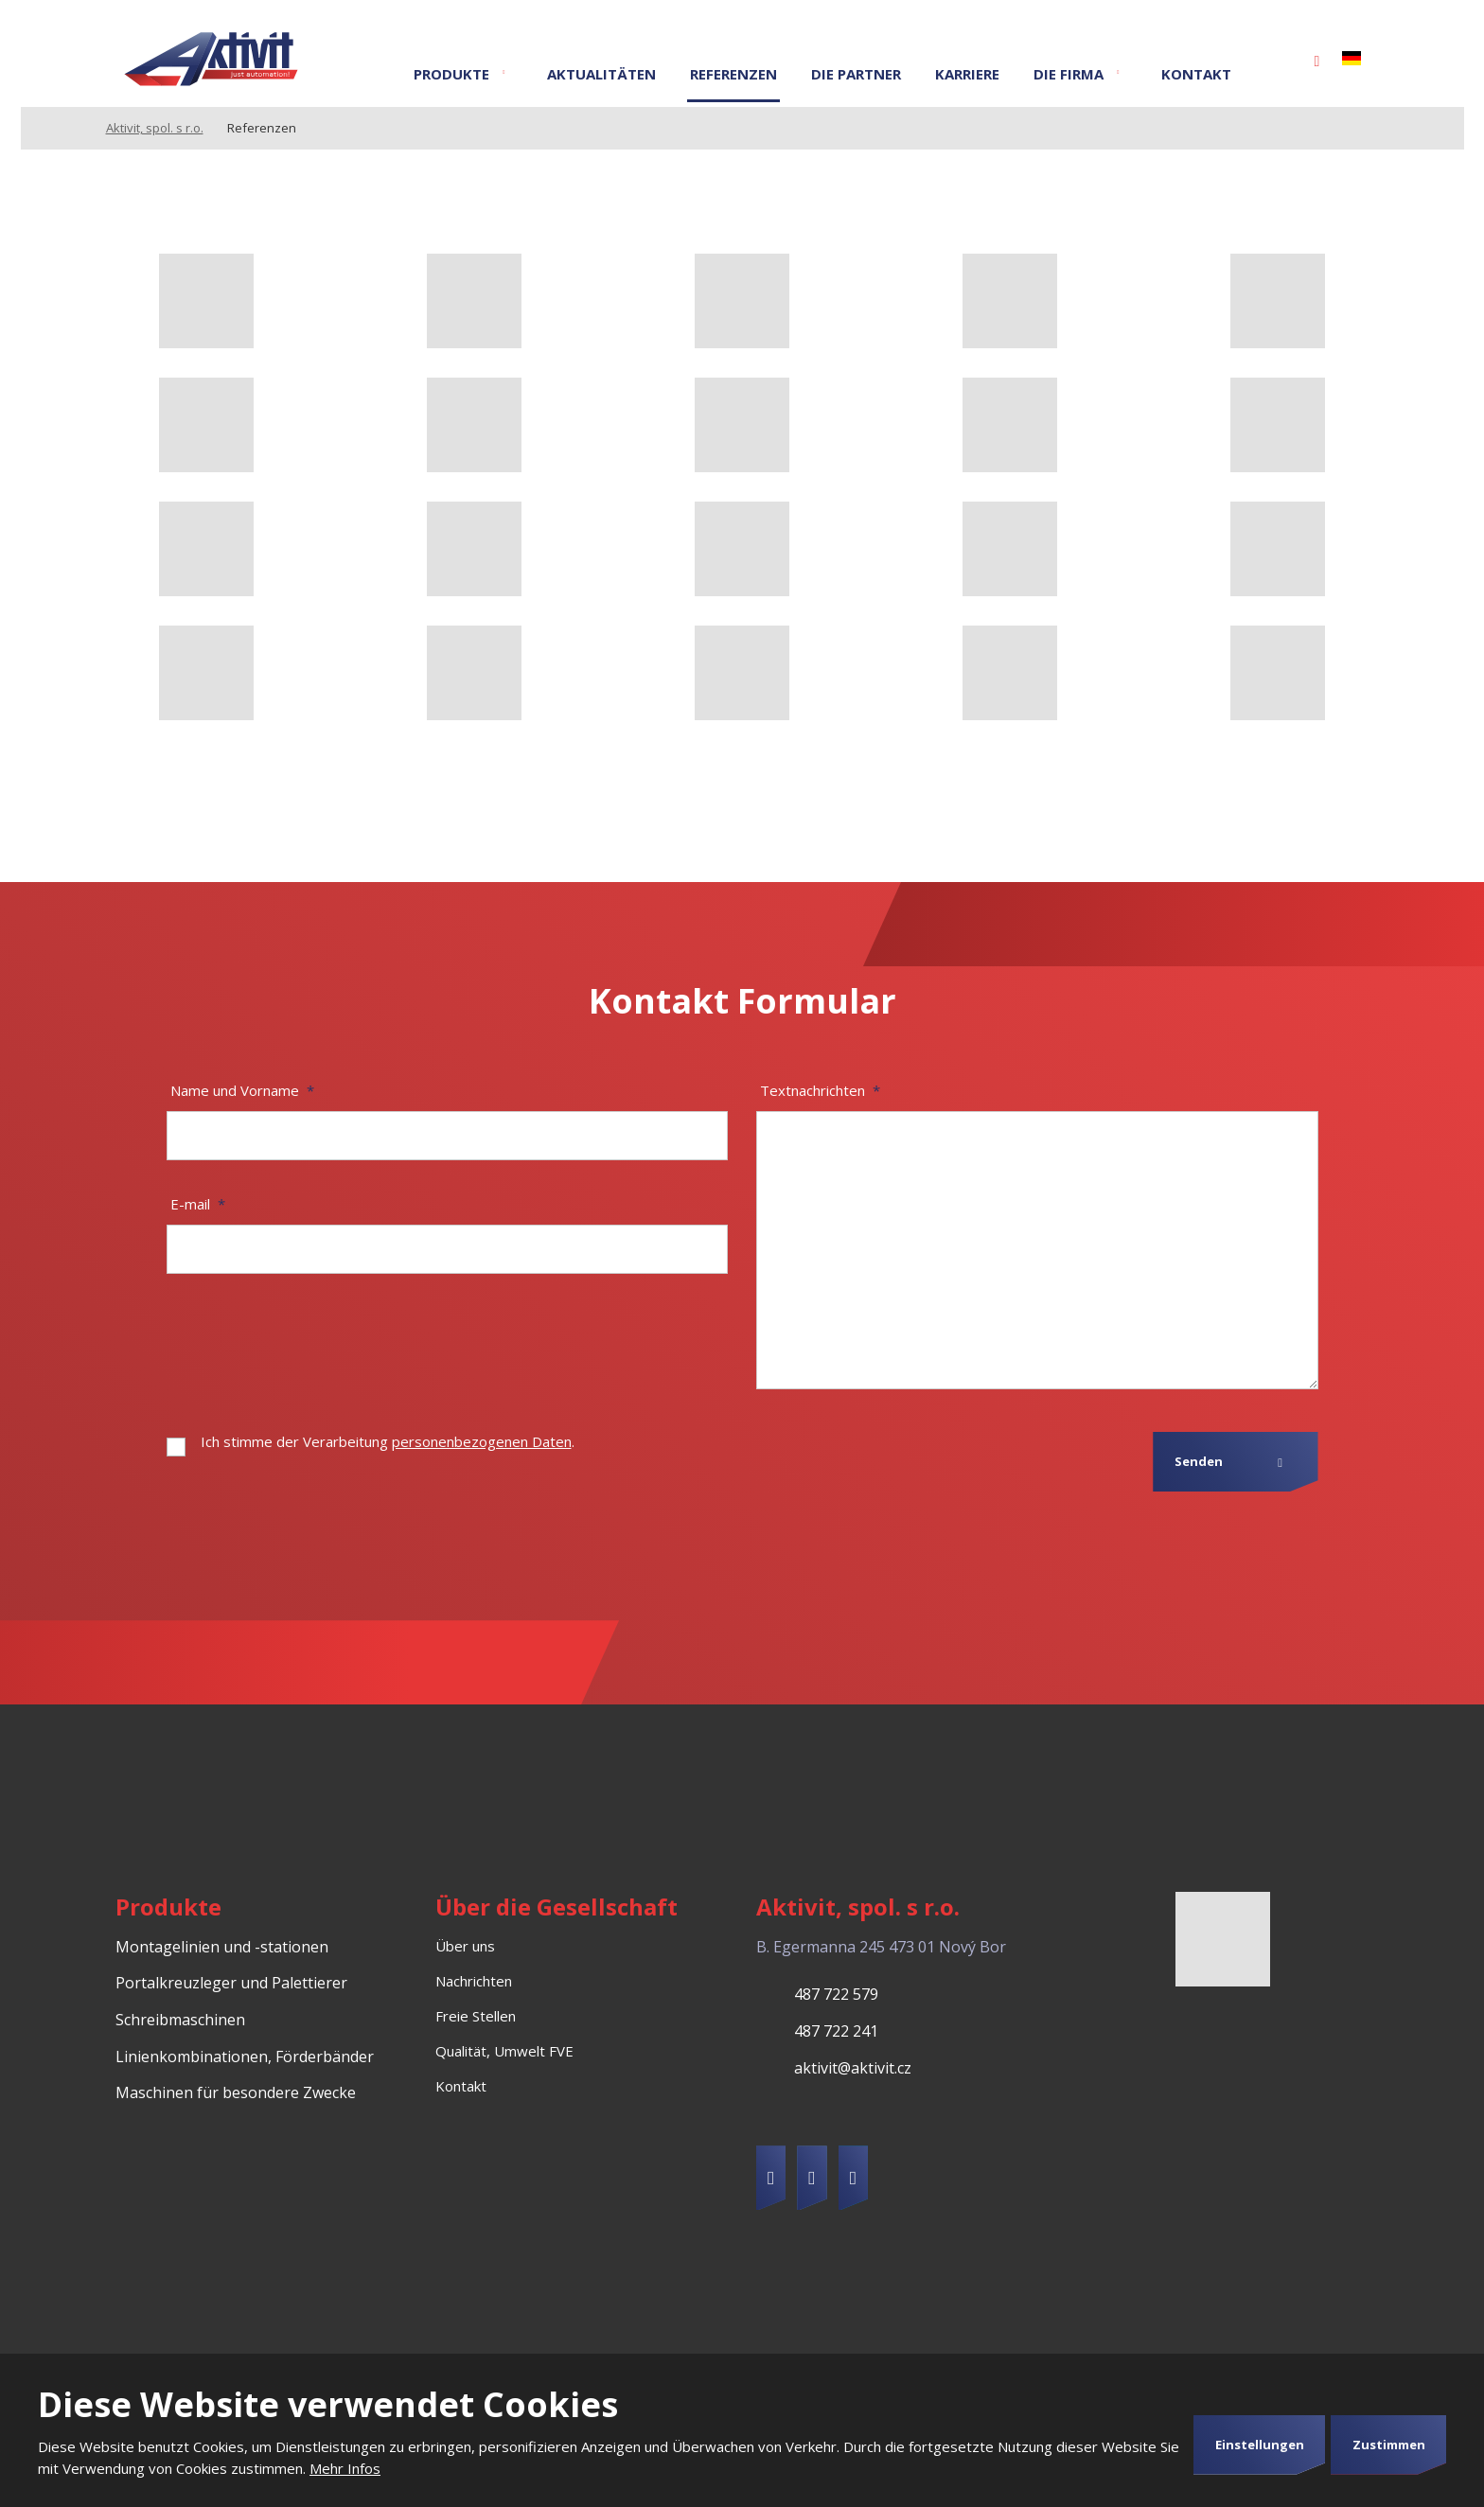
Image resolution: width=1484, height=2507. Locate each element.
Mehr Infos (344, 2468)
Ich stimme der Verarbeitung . (387, 1441)
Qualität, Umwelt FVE (504, 2050)
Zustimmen (1388, 2444)
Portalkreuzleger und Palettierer (231, 1982)
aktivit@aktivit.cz (852, 2067)
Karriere (967, 73)
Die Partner (856, 73)
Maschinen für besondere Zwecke (235, 2092)
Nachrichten (473, 1980)
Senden (1199, 1461)
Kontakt (1196, 73)
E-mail (197, 1203)
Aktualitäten (601, 73)
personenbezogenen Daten (482, 1441)
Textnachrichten (820, 1090)
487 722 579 (836, 1994)
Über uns (465, 1945)
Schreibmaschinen (180, 2019)
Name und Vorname (242, 1090)
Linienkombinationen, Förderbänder (244, 2056)
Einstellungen (1259, 2444)
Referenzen (733, 73)
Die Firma (1069, 73)
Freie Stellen (475, 2015)
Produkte (451, 73)
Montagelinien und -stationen (221, 1946)
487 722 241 (836, 2031)
